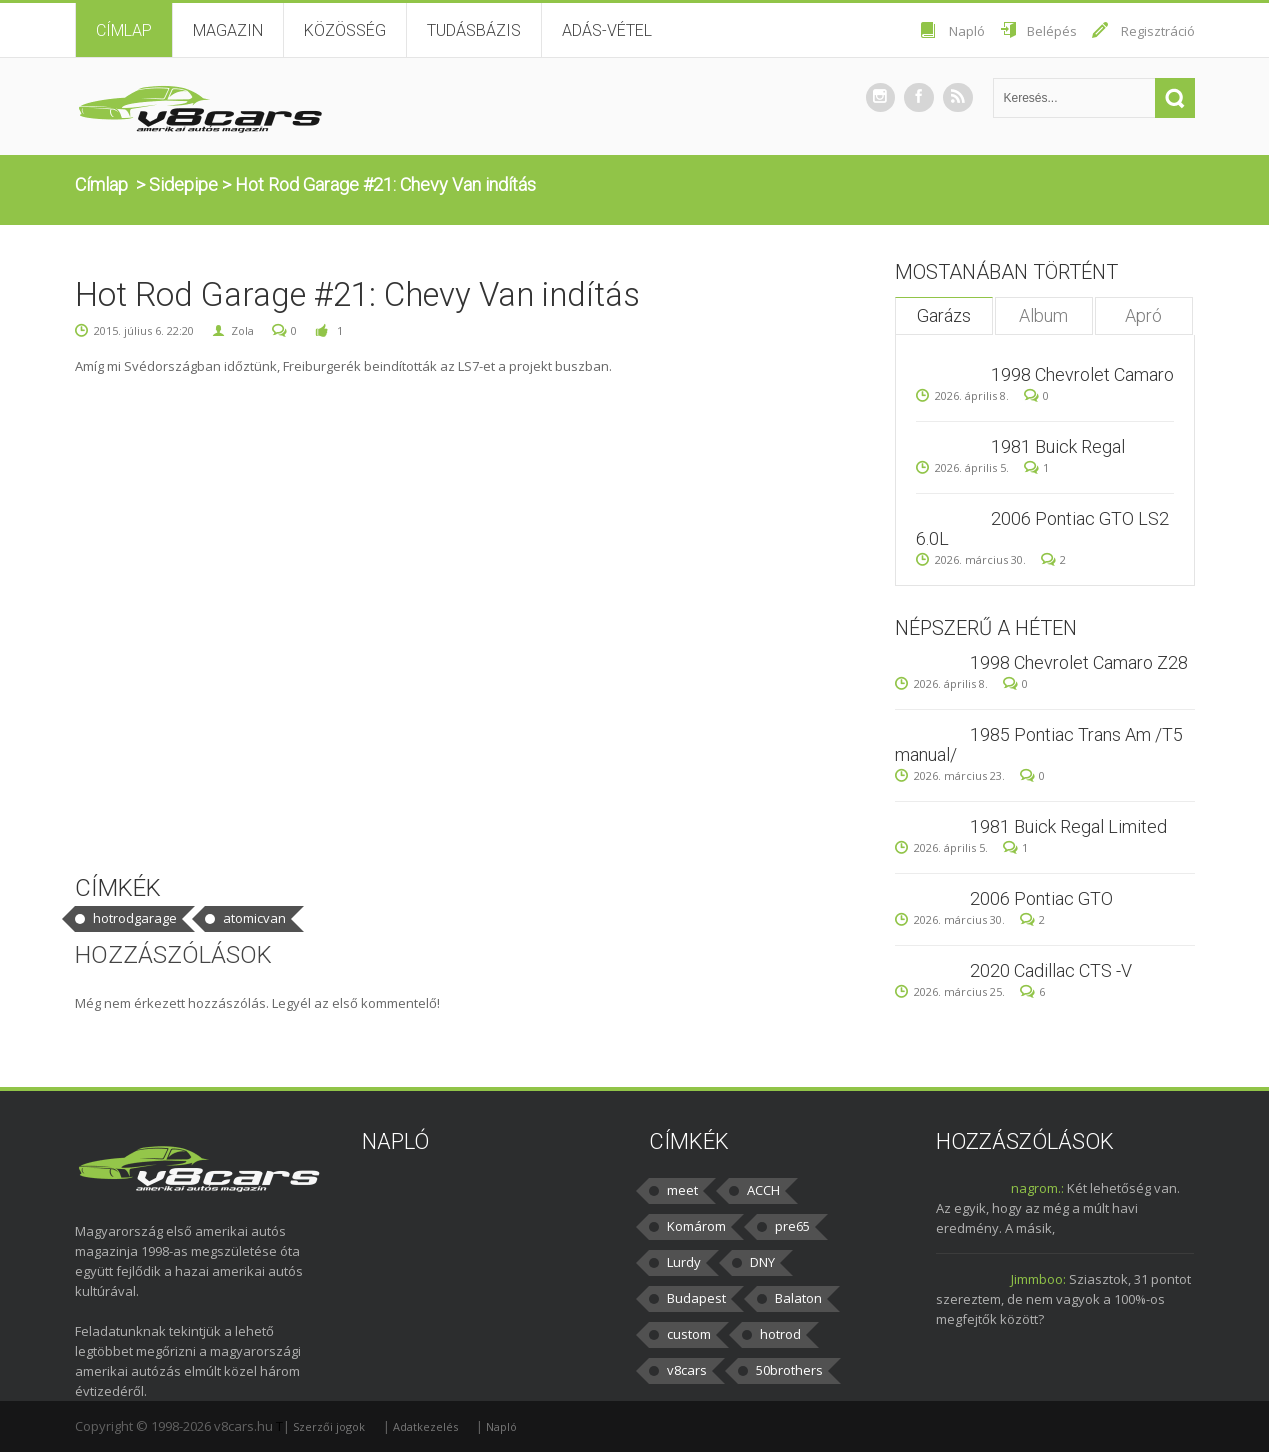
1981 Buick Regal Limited (1068, 826)
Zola (242, 330)
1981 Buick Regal (1058, 446)
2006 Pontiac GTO (1041, 898)
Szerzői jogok (329, 1426)
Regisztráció (1158, 31)
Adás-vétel (607, 30)
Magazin (228, 30)
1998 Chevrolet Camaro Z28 (1079, 662)
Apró (1143, 315)
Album (1043, 315)
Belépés (1052, 31)
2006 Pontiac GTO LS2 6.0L (1042, 528)
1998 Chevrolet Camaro (1082, 374)
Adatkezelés (425, 1426)
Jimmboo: (1038, 1279)
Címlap (124, 30)
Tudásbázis (474, 30)
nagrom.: (1037, 1188)
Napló (967, 31)
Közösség (345, 30)
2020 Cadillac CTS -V (1051, 970)
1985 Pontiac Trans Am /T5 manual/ (1039, 744)
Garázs (944, 315)
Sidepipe (183, 184)
